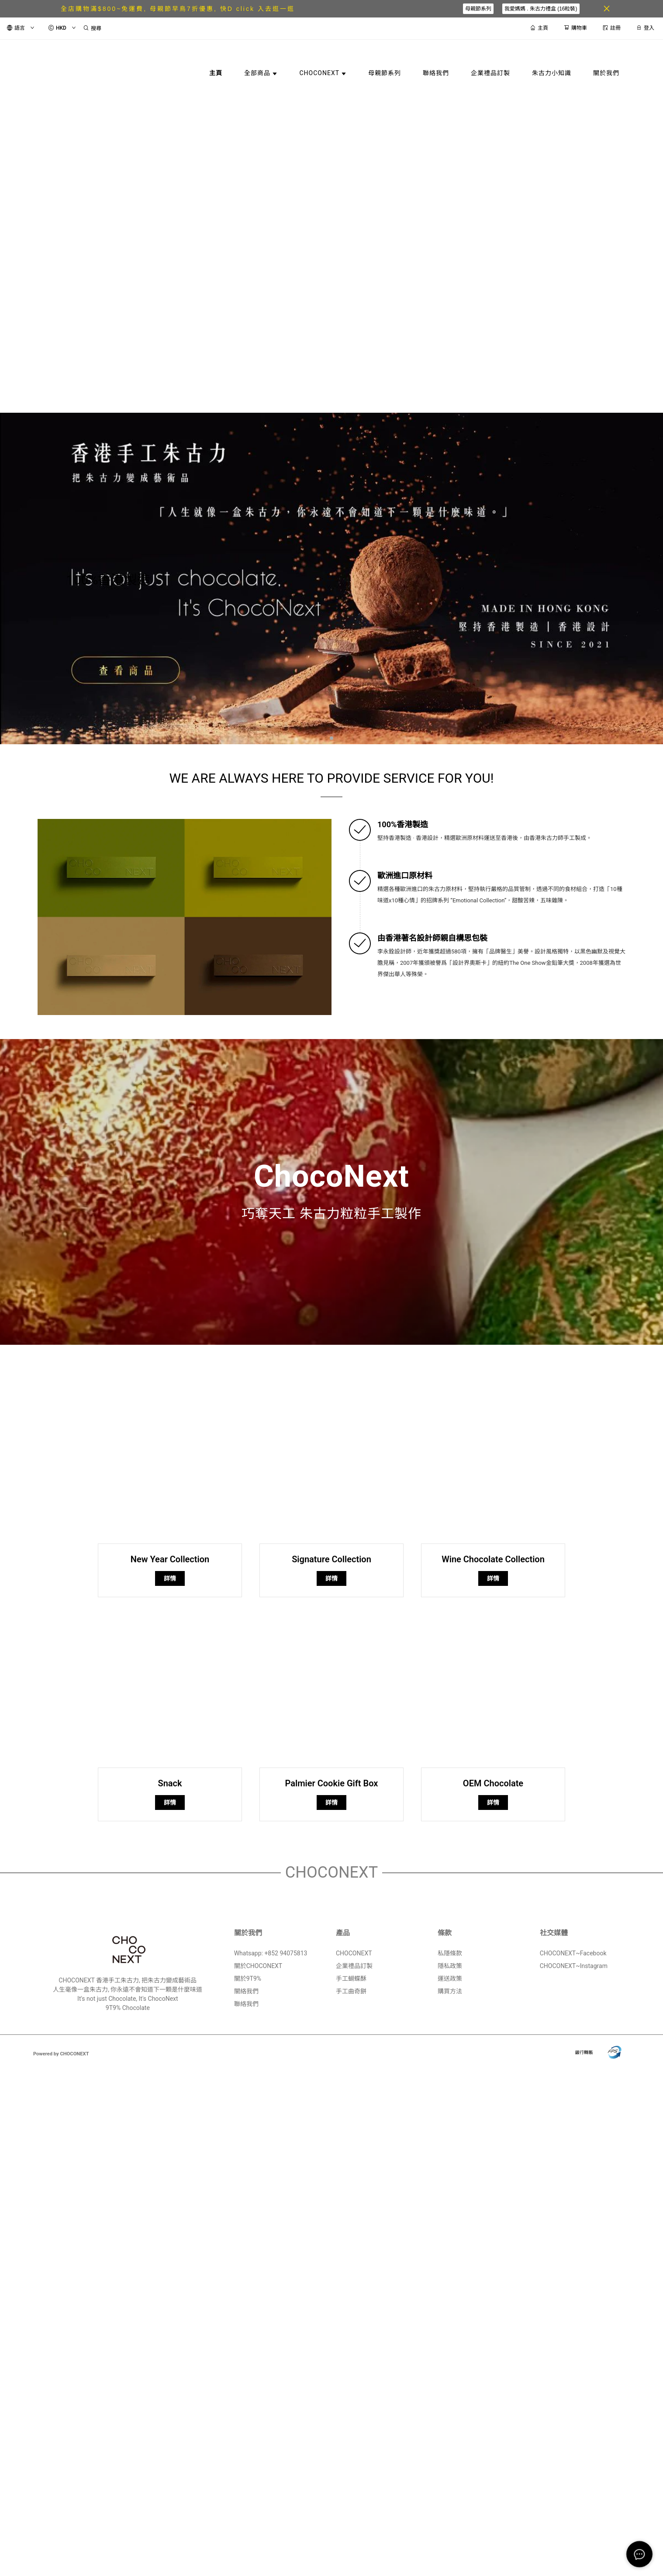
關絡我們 (246, 1991)
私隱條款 (450, 1953)
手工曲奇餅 (351, 1991)
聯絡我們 (246, 2003)
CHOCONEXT (354, 1953)
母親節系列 (478, 9)
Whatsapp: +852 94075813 (270, 1953)
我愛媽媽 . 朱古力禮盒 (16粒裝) (540, 9)
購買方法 (450, 1991)
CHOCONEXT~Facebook (573, 1953)
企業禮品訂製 (354, 1965)
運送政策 (450, 1978)
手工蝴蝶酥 (351, 1978)
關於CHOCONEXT (258, 1965)
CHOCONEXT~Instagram (574, 1965)
